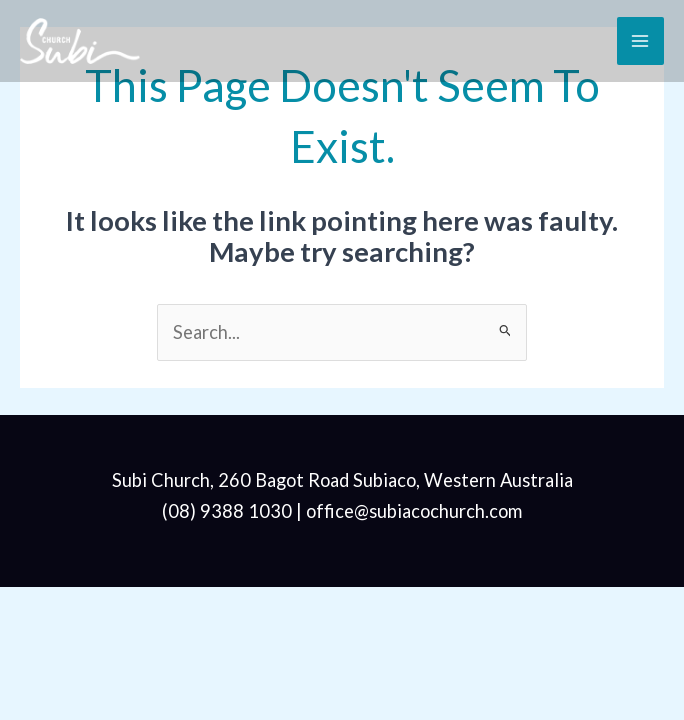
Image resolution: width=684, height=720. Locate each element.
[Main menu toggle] (640, 40)
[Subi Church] (80, 40)
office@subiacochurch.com (414, 511)
